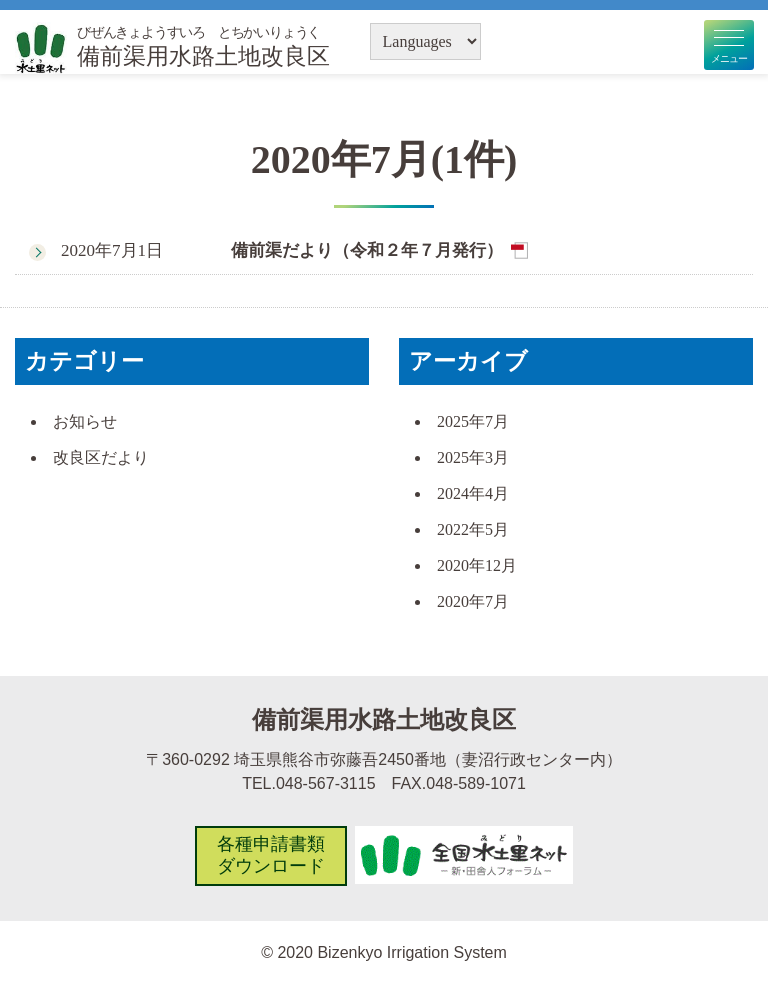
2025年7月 (473, 421)
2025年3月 (473, 457)
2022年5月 (473, 529)
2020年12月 (477, 565)
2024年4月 (473, 493)
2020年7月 (473, 601)
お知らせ (85, 421)
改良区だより (101, 457)
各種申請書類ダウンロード (270, 855)
